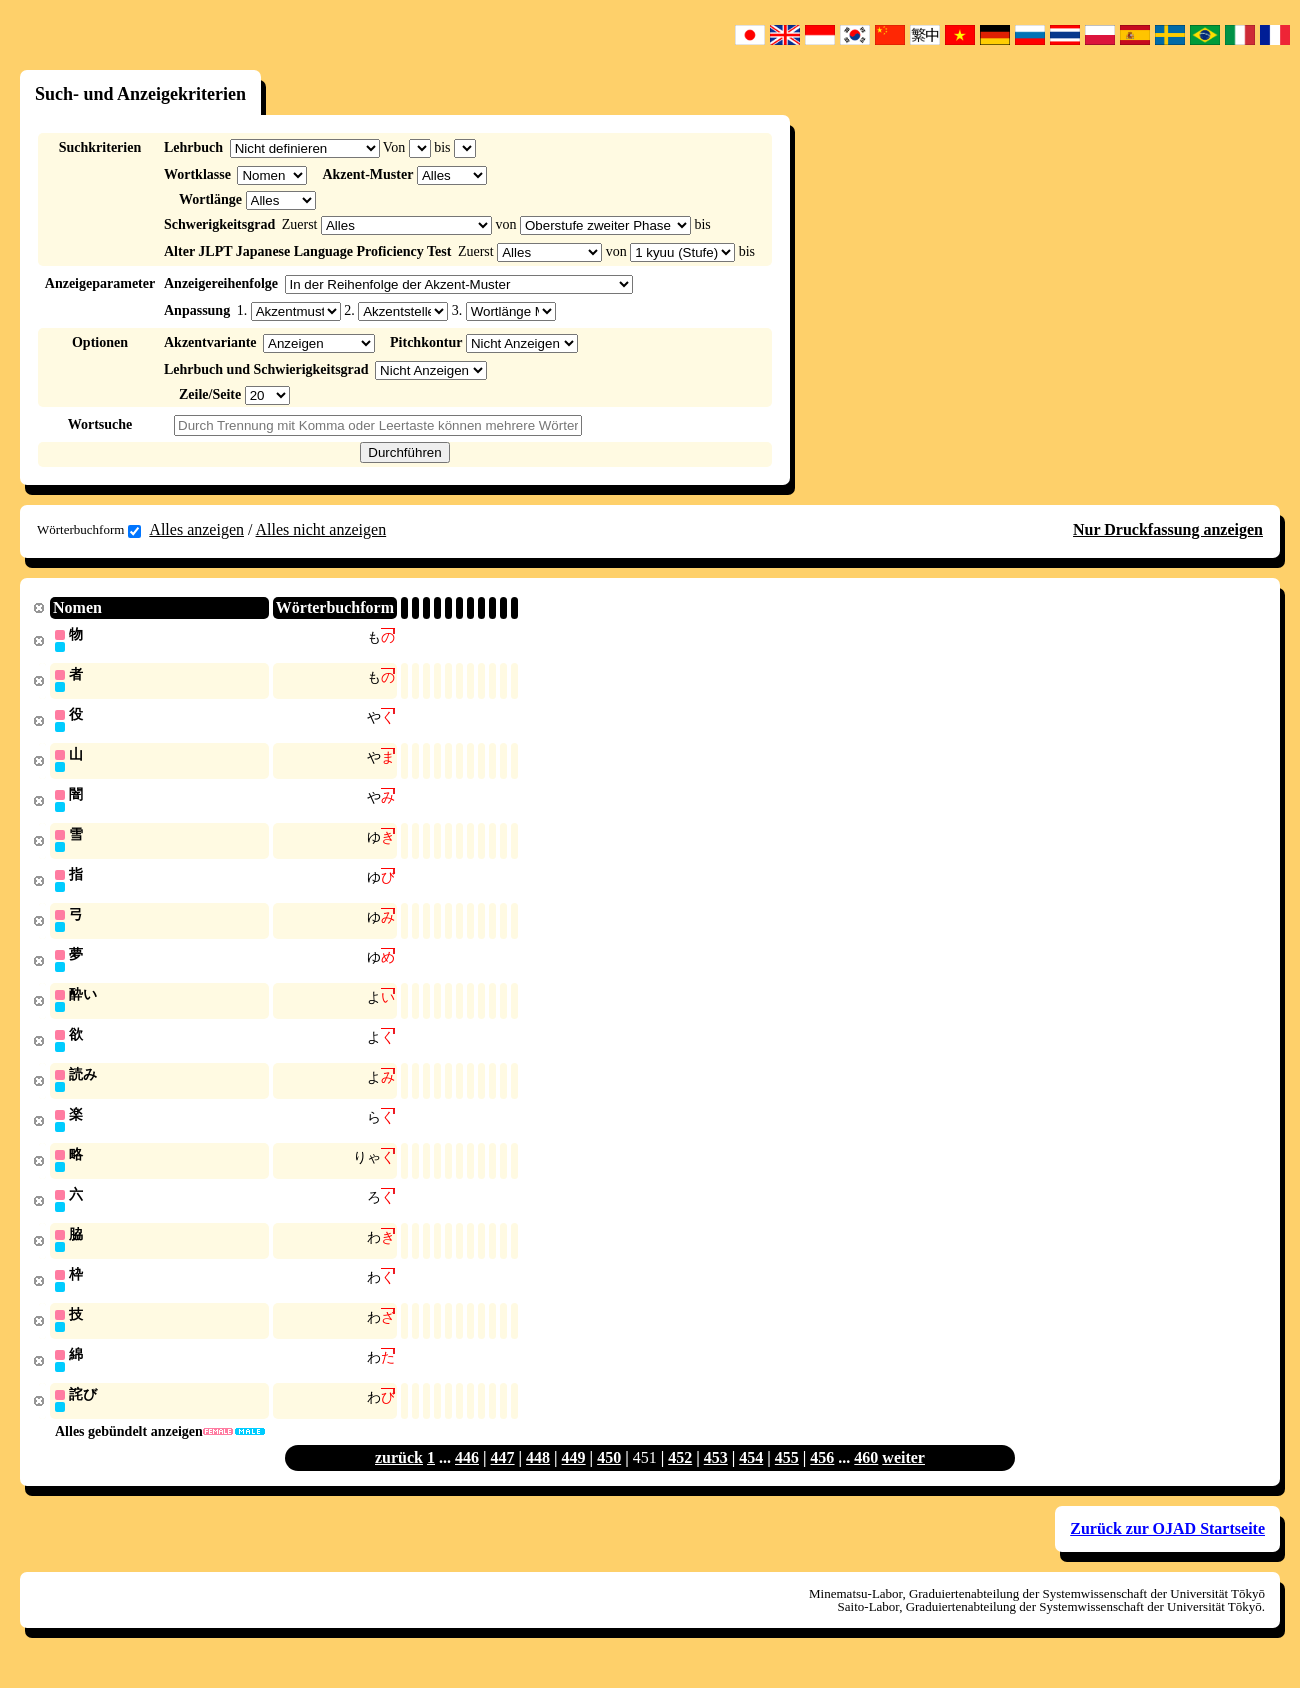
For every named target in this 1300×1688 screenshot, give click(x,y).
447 (503, 1477)
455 (787, 1477)
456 (822, 1477)
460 (866, 1477)
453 (716, 1477)
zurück (399, 1477)
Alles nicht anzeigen (321, 529)
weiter (903, 1477)
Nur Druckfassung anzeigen (1168, 529)
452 (680, 1477)
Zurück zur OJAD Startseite (1167, 1548)
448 (538, 1477)
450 (609, 1477)
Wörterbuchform (89, 530)
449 (574, 1477)
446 (467, 1477)
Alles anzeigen (196, 529)
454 (751, 1477)
